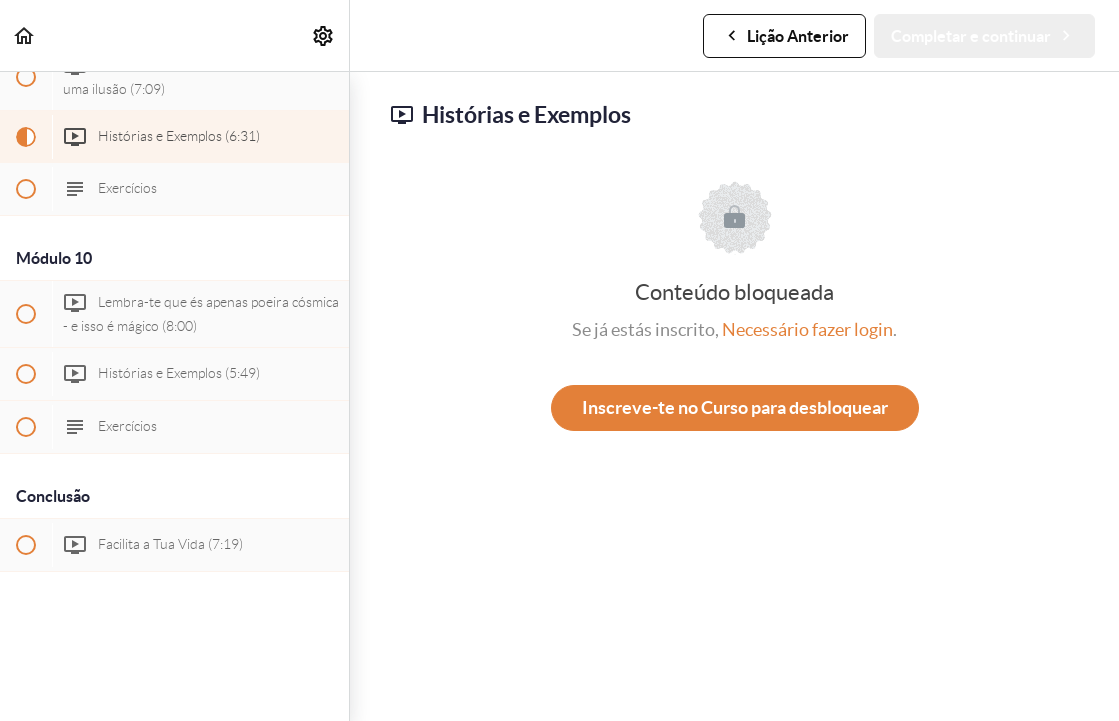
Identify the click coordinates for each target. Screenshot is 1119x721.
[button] (25, 35)
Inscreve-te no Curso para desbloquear (735, 407)
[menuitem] (324, 35)
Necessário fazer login (807, 329)
